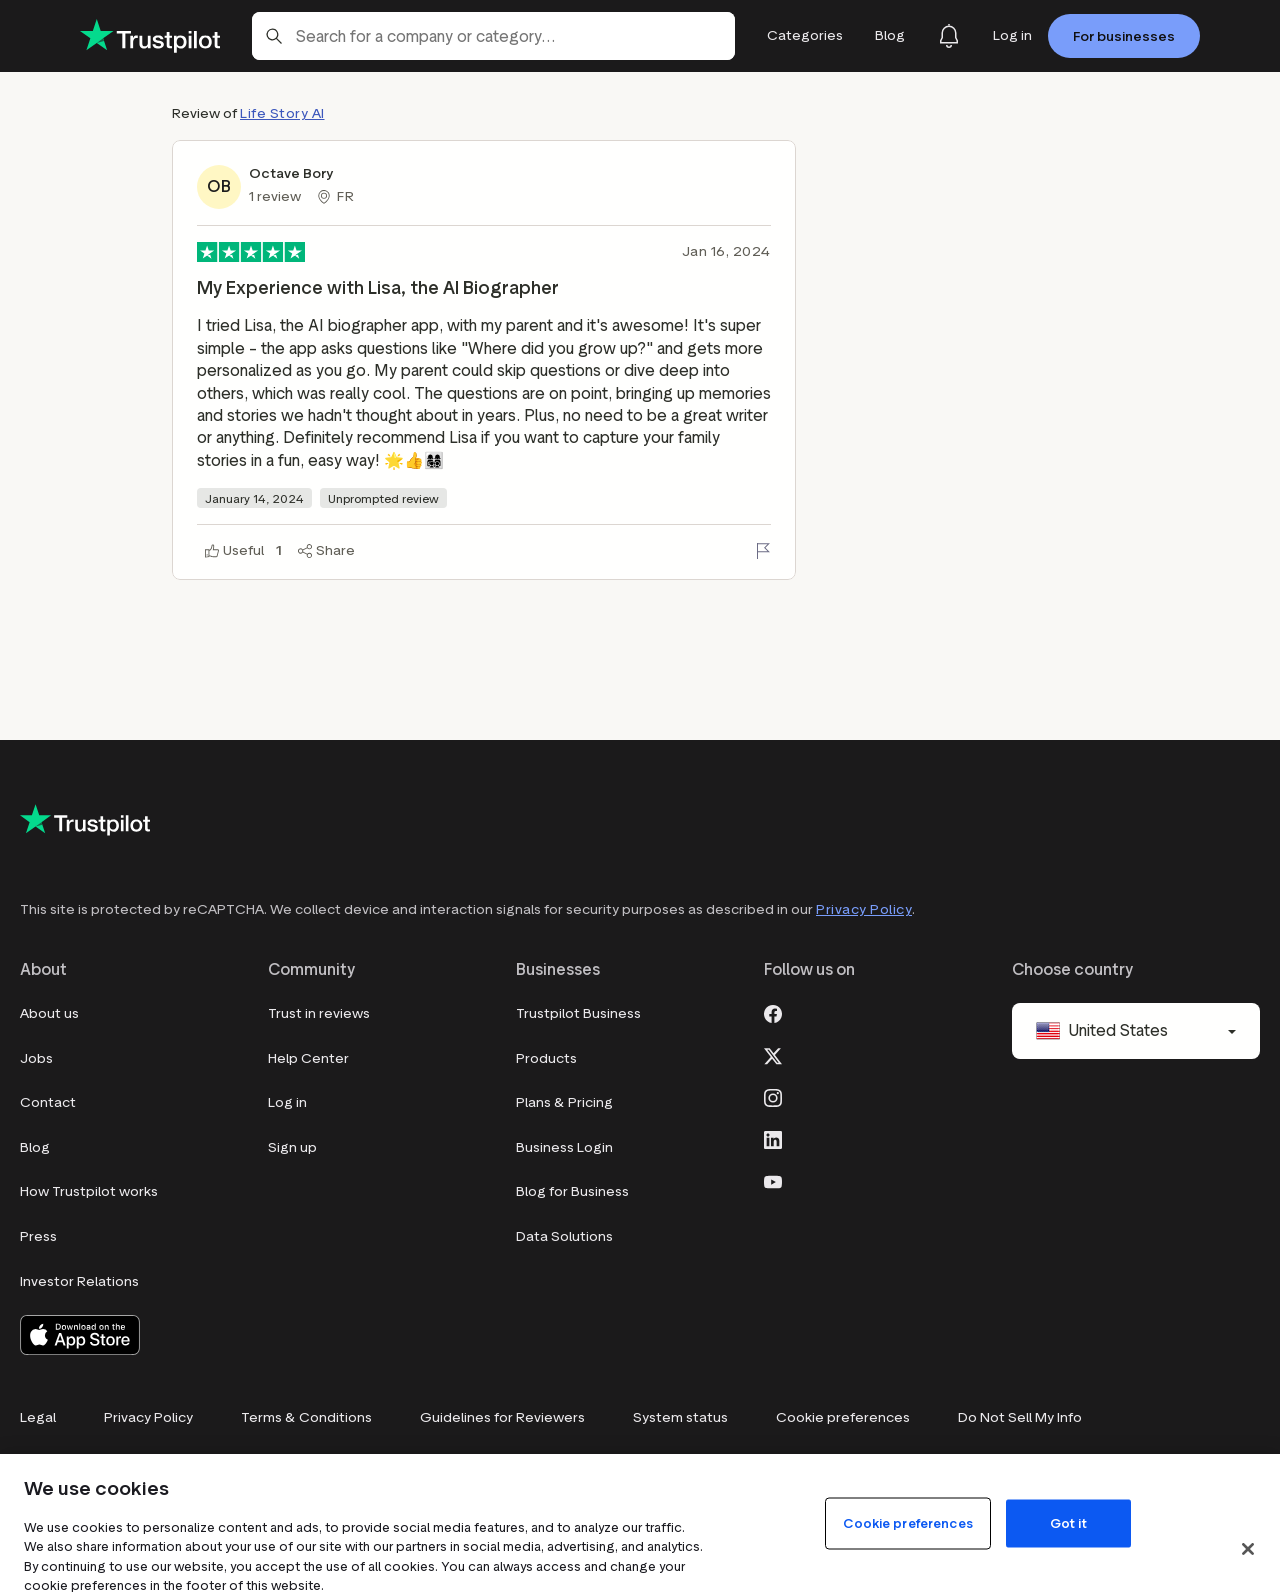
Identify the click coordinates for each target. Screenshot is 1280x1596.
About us (49, 1013)
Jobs (36, 1058)
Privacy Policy (864, 909)
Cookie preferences (843, 1417)
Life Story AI (282, 113)
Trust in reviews (319, 1013)
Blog (35, 1147)
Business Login (564, 1147)
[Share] (326, 551)
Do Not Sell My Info (1020, 1417)
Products (546, 1058)
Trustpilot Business (578, 1013)
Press (38, 1236)
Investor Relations (79, 1281)
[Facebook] (773, 1012)
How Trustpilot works (89, 1191)
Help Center (308, 1058)
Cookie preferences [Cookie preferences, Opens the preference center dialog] (907, 1522)
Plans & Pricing (564, 1102)
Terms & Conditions (306, 1417)
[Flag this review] (763, 551)
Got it (1068, 1522)
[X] (773, 1054)
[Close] (1248, 1549)
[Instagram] (773, 1096)
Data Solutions (564, 1236)
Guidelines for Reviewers (502, 1417)
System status (680, 1417)
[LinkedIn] (773, 1138)
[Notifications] (949, 36)
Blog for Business (572, 1191)
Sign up (292, 1147)
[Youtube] (773, 1180)
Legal (38, 1417)
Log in (287, 1102)
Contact (48, 1102)
